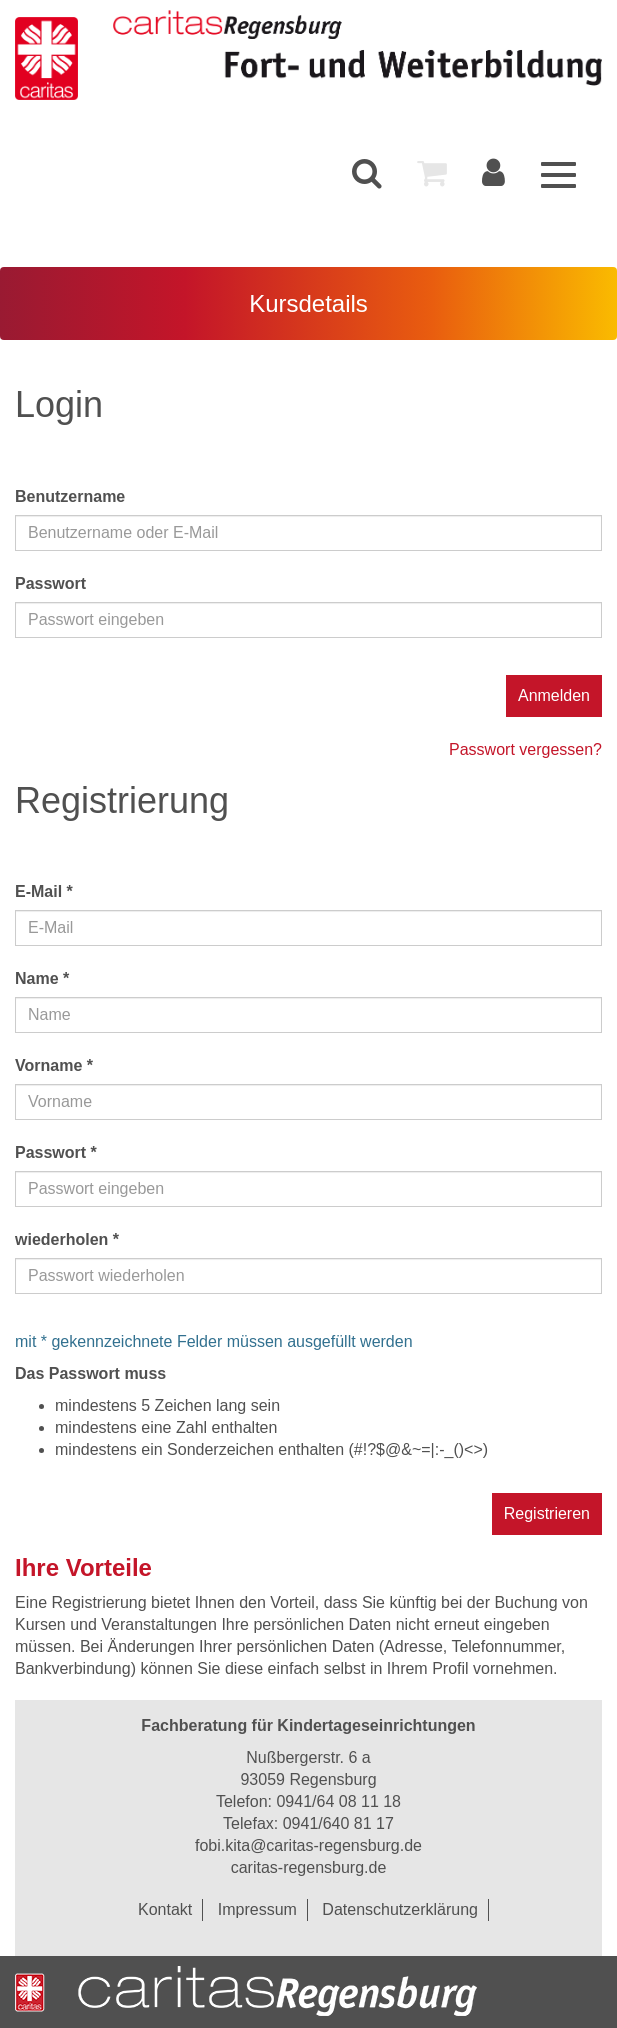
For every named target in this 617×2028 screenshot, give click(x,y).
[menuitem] (367, 173)
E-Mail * (44, 891)
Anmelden (554, 695)
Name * (42, 978)
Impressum (257, 1909)
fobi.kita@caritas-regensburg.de (308, 1845)
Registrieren (547, 1513)
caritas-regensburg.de (309, 1867)
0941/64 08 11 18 (338, 1801)
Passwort (50, 583)
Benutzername (70, 496)
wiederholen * (67, 1239)
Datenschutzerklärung (400, 1909)
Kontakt (165, 1909)
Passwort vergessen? (525, 749)
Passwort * (56, 1152)
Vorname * (54, 1065)
